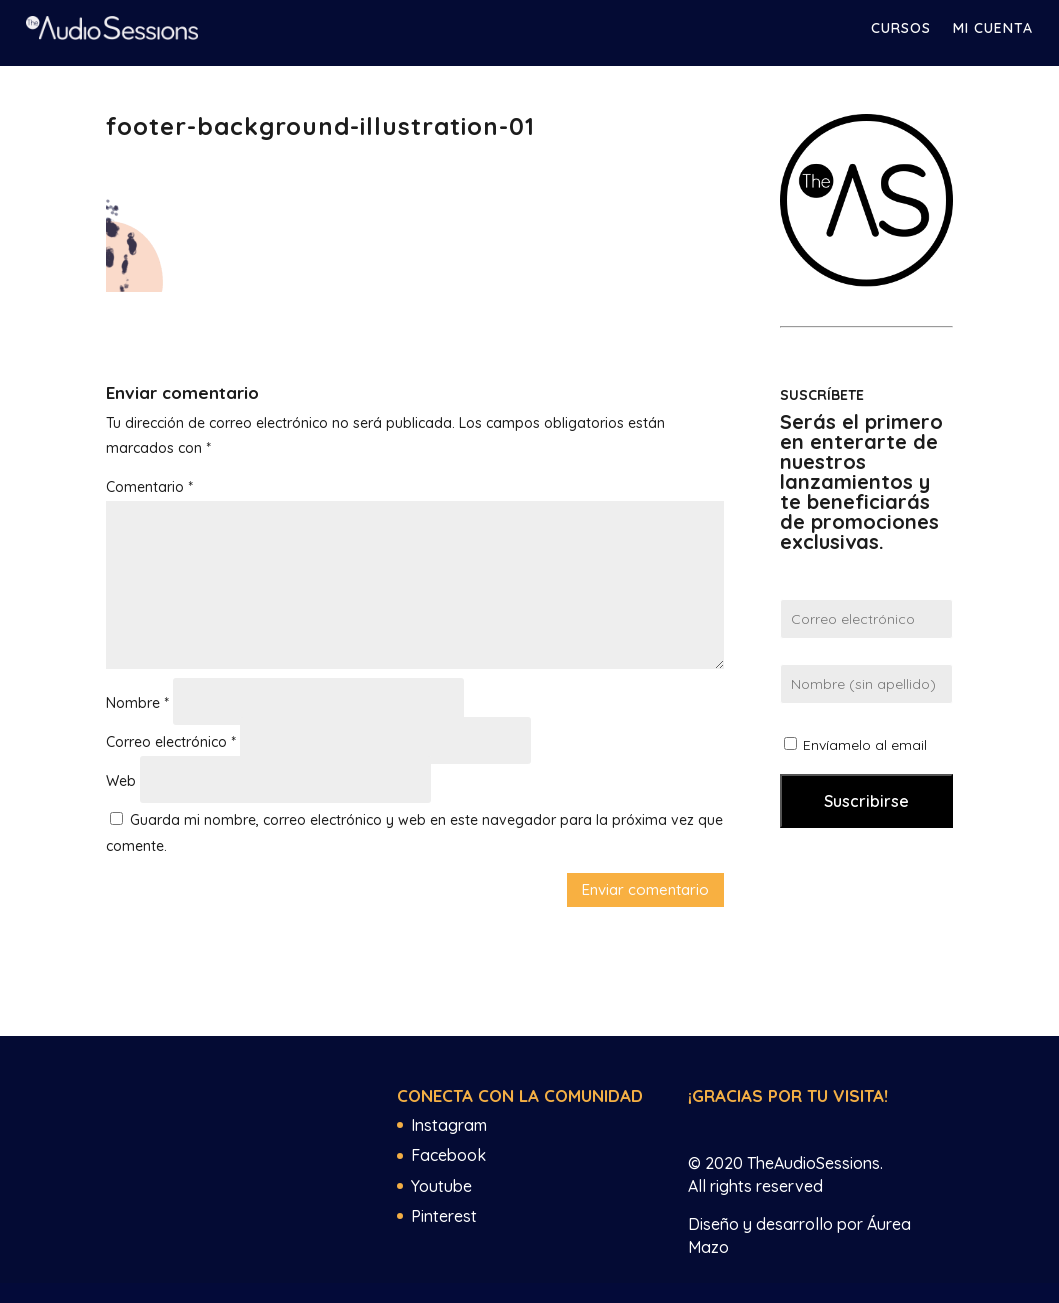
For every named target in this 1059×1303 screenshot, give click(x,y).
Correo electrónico (171, 742)
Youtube (441, 1186)
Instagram (449, 1125)
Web (121, 781)
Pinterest (444, 1216)
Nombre (137, 703)
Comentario (149, 487)
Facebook (448, 1155)
